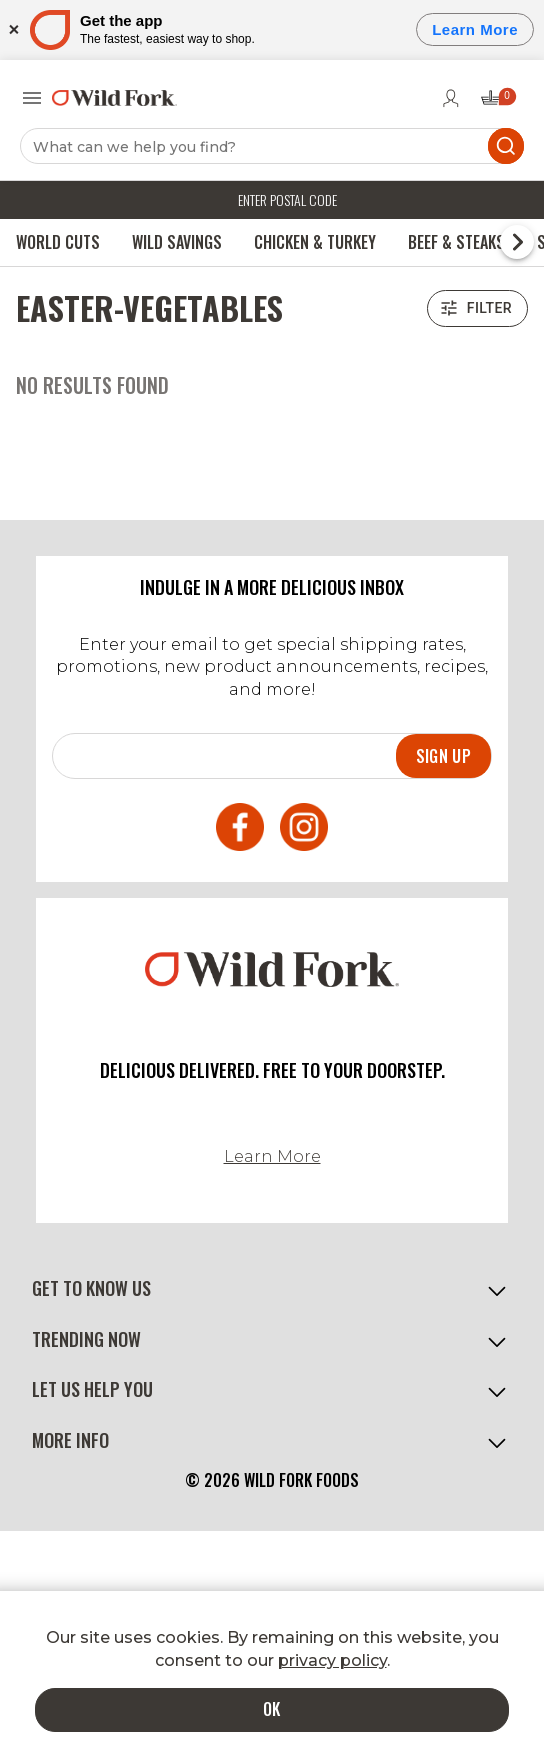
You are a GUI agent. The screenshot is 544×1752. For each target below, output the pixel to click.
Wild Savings (177, 242)
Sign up (443, 756)
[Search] (272, 146)
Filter (477, 308)
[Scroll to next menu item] (517, 242)
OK (272, 1709)
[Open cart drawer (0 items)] (497, 103)
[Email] (224, 754)
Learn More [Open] (475, 29)
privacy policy (332, 1660)
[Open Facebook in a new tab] (240, 830)
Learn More (272, 1156)
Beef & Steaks (456, 242)
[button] (272, 1288)
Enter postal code (287, 199)
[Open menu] (32, 98)
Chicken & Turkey (315, 242)
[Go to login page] (451, 98)
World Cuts (58, 242)
